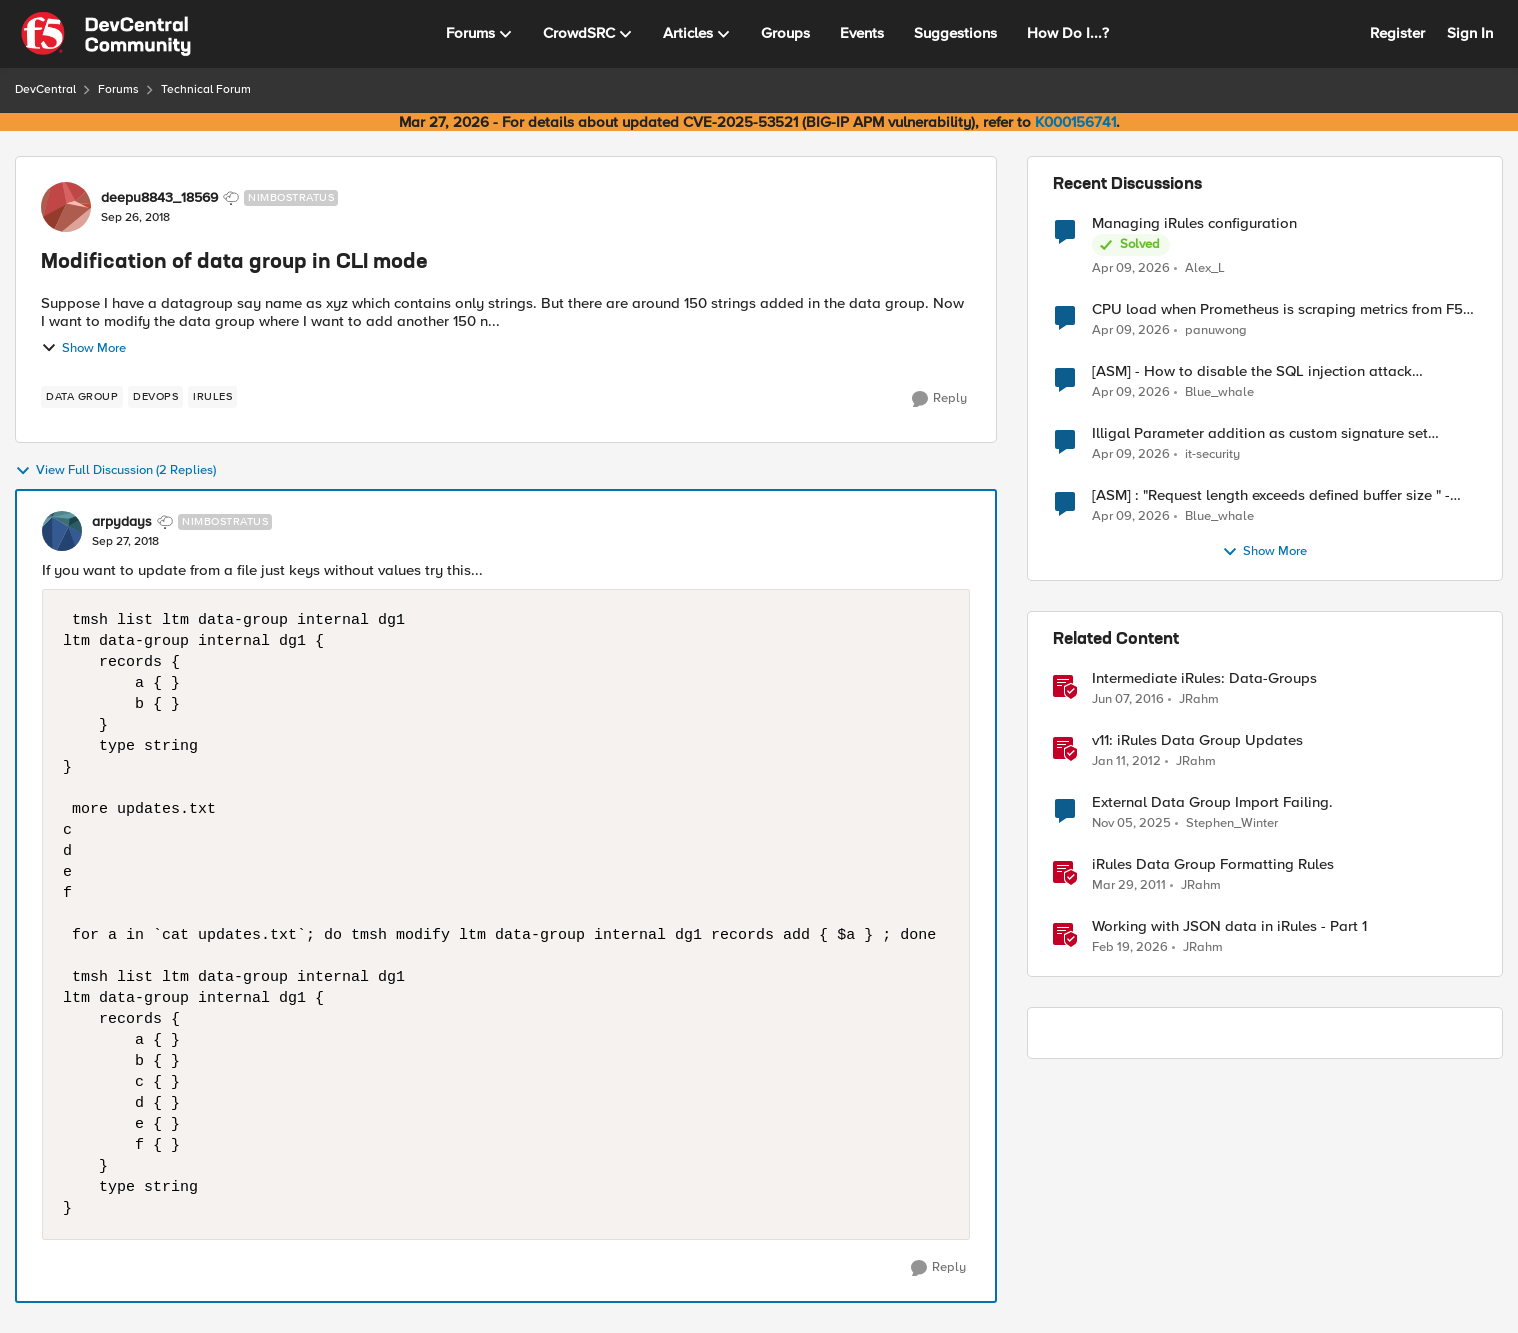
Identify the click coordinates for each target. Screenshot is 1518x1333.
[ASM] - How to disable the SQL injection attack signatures (1252, 371)
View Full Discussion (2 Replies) (115, 471)
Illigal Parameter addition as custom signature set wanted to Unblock (1260, 433)
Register (1397, 33)
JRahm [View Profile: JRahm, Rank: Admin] (1199, 699)
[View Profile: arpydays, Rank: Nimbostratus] (62, 531)
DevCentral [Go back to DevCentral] (45, 89)
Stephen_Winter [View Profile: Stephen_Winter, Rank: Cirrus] (1232, 823)
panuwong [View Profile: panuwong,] (1216, 330)
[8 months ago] (1131, 824)
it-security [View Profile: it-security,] (1212, 454)
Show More (83, 348)
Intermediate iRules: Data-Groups (1204, 678)
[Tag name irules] (212, 397)
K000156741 (1075, 122)
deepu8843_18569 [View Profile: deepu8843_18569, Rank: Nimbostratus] (159, 198)
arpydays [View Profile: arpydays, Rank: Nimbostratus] (122, 522)
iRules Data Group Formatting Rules (1213, 864)
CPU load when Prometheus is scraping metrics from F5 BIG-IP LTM (1277, 309)
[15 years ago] (1129, 886)
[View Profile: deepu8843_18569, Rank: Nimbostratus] (66, 207)
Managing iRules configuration (1194, 223)
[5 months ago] (1130, 948)
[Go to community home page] (106, 34)
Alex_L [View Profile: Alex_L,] (1205, 267)
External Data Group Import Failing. (1212, 802)
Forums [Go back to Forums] (118, 89)
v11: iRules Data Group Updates (1197, 740)
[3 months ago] (1131, 268)
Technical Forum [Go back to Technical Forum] (206, 89)
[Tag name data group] (82, 397)
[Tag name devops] (155, 397)
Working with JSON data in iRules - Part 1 (1229, 926)
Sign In (1470, 33)
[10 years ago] (1128, 700)
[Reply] (939, 399)
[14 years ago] (1126, 762)
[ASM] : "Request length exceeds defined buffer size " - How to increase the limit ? (1271, 495)
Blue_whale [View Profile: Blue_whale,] (1219, 392)
